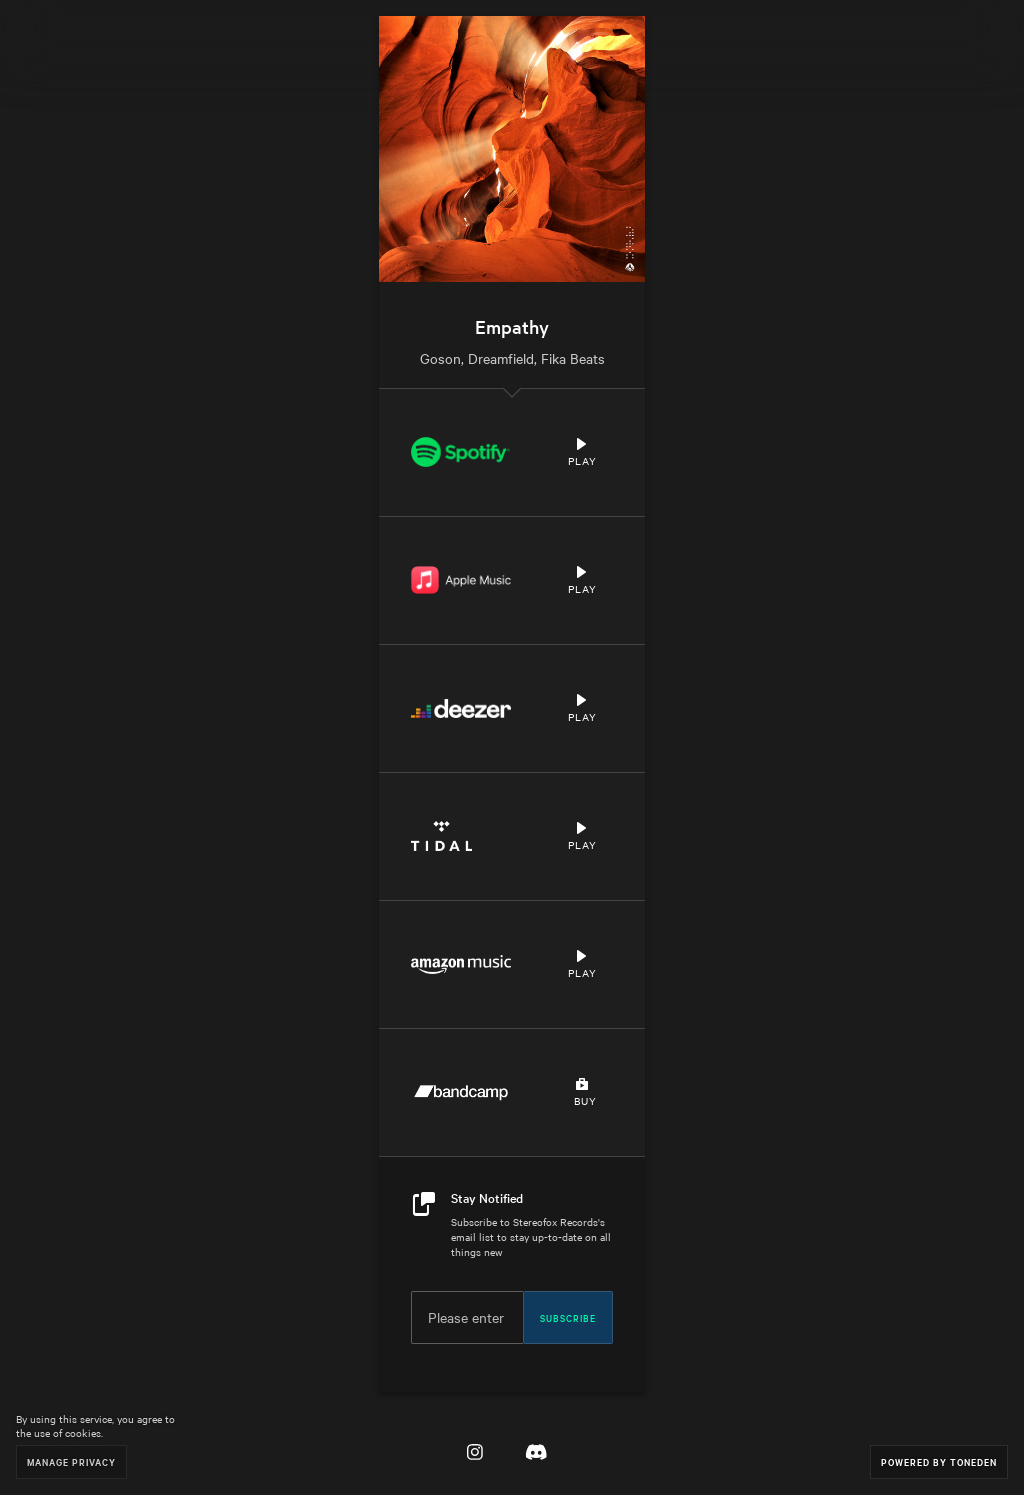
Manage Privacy (71, 1461)
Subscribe (568, 1317)
